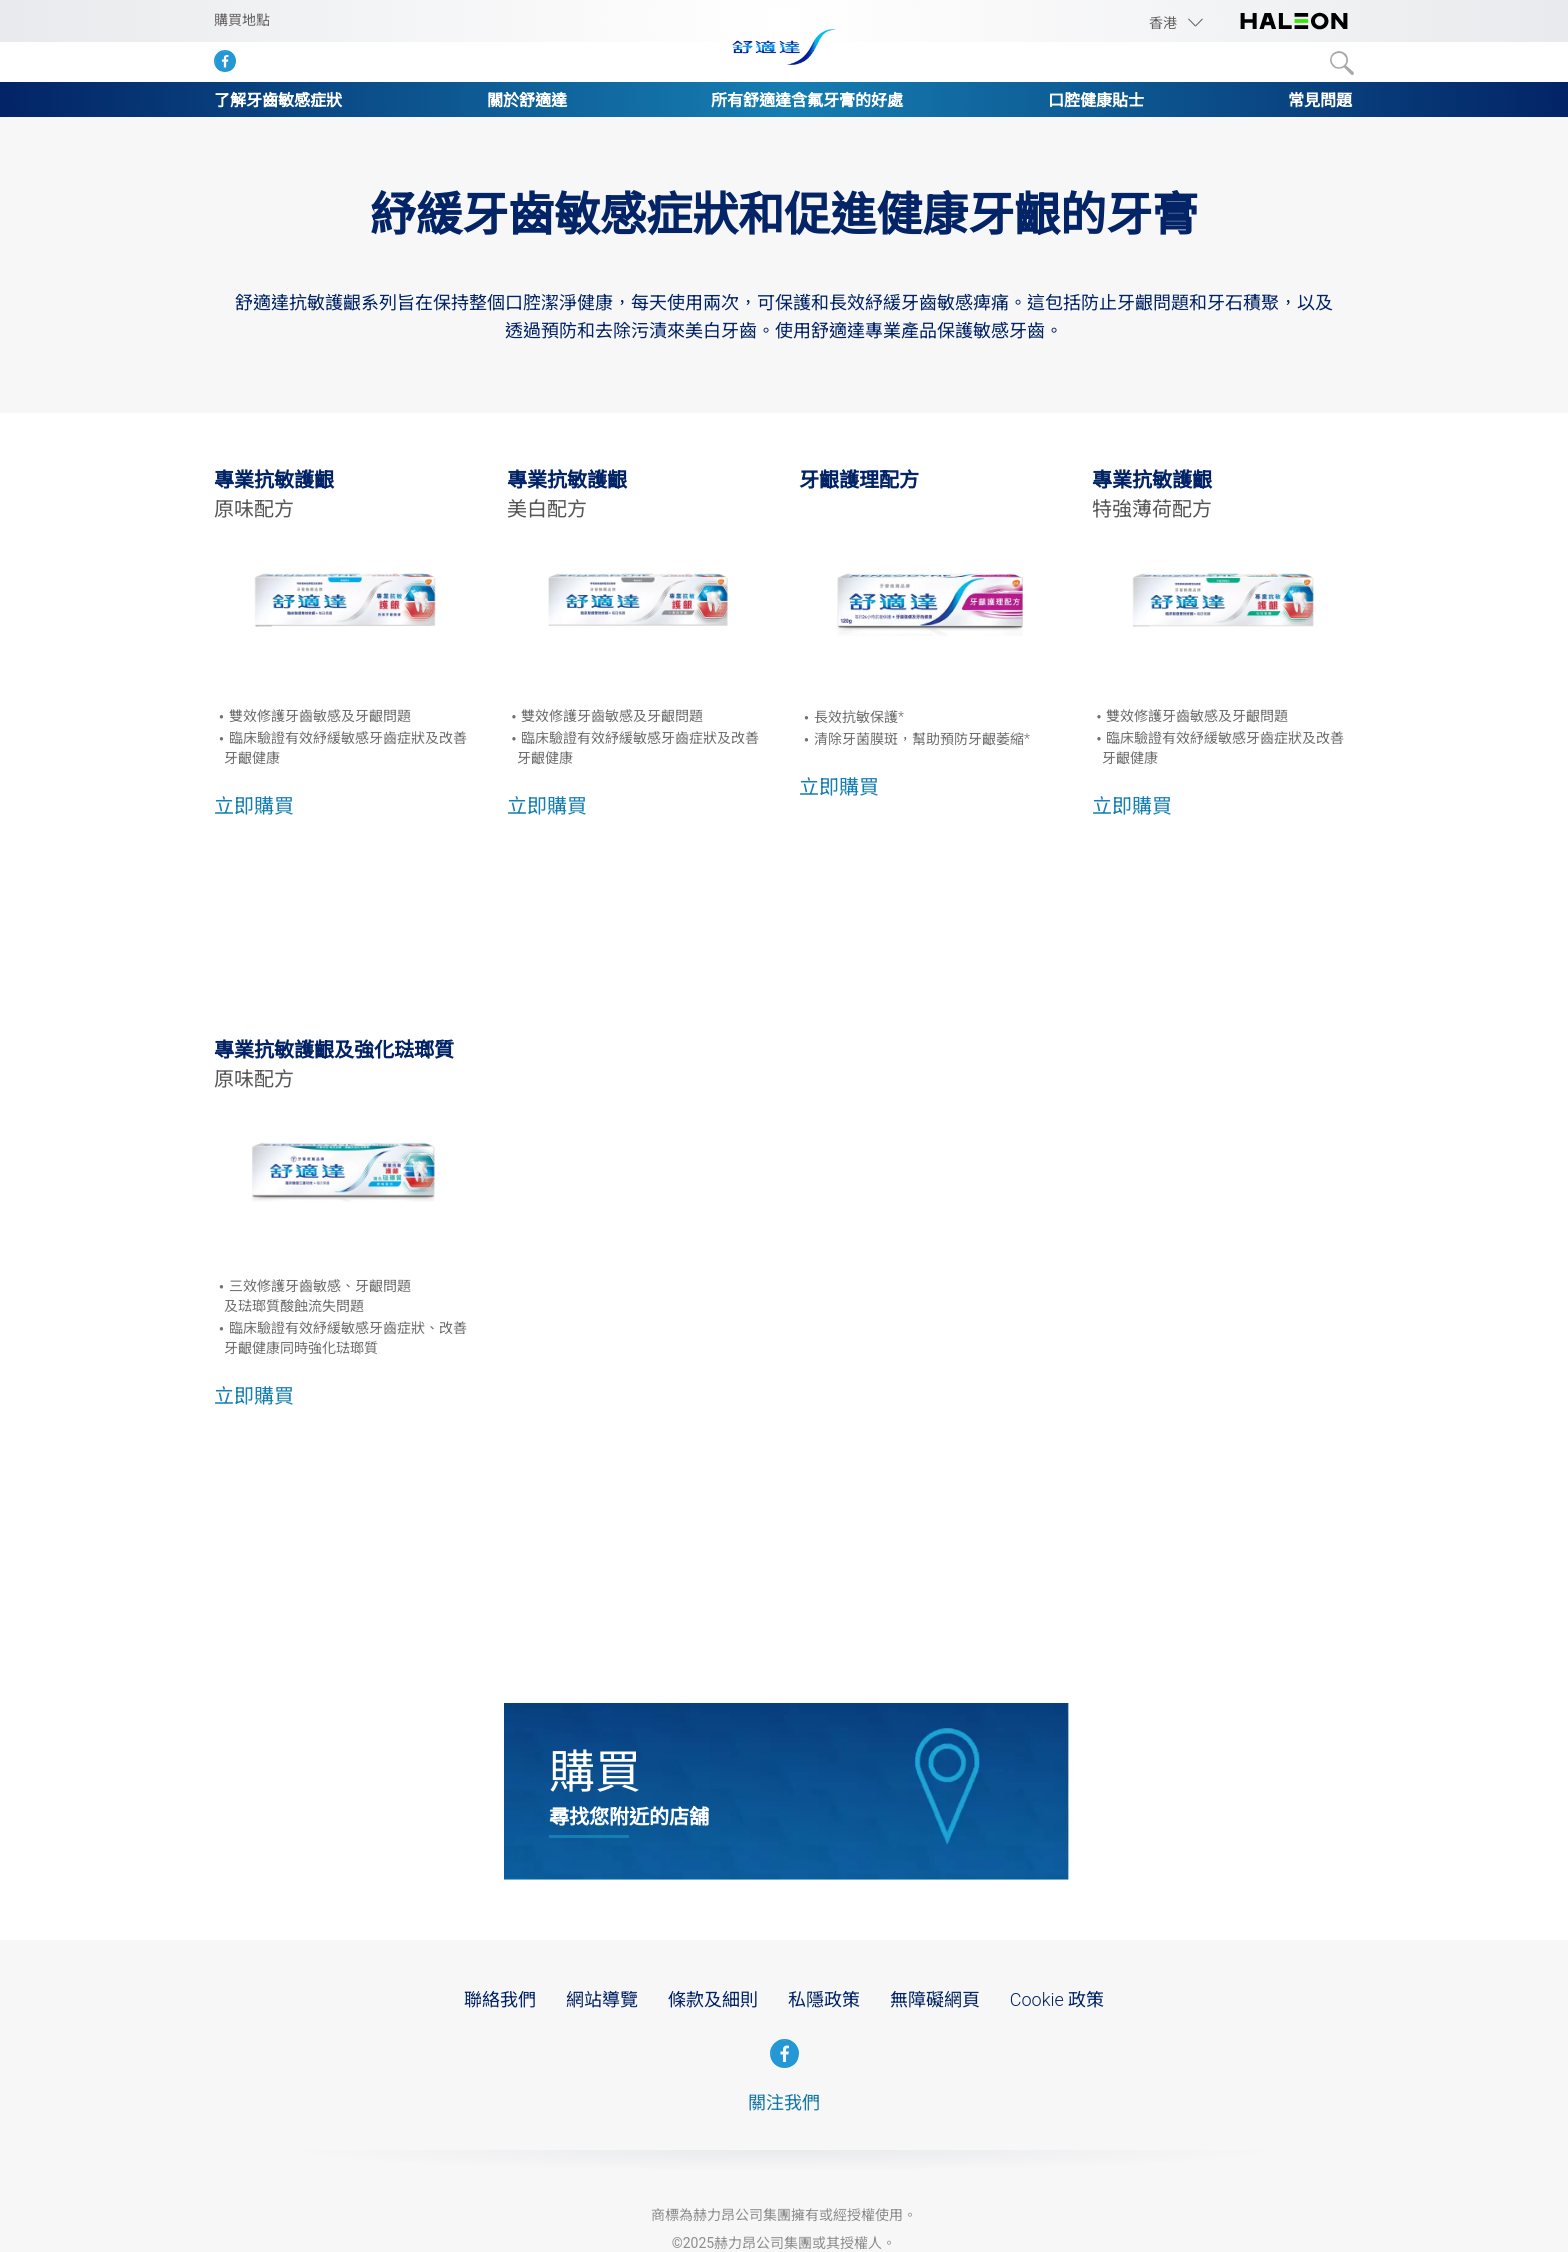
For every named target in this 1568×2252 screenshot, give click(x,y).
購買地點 (242, 20)
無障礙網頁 (935, 1999)
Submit (1342, 63)
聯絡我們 (500, 1999)
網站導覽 (602, 1999)
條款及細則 (713, 1999)
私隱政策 (824, 1999)
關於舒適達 (527, 100)
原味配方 (254, 509)
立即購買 (254, 806)
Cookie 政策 (1057, 1999)
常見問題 (1320, 100)
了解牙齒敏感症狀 (278, 100)
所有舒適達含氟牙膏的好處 (807, 100)
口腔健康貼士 (1096, 100)
